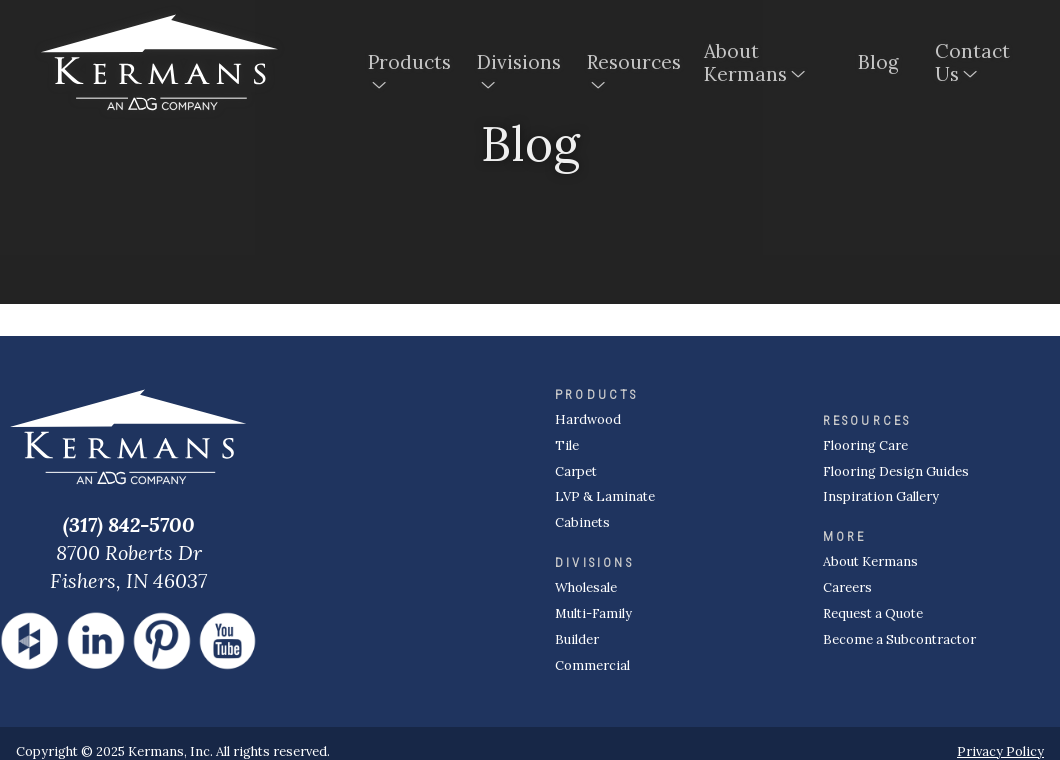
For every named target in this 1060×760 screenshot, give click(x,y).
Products (406, 64)
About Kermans (745, 64)
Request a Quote (873, 613)
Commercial (592, 665)
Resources (629, 64)
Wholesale (586, 587)
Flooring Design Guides (896, 471)
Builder (577, 639)
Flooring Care (865, 445)
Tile (567, 445)
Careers (847, 587)
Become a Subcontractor (899, 639)
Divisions (516, 64)
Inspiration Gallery (881, 496)
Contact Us (972, 64)
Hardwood (588, 419)
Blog (878, 64)
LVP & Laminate (605, 496)
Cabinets (582, 522)
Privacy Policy (1000, 751)
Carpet (576, 471)
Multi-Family (593, 613)
